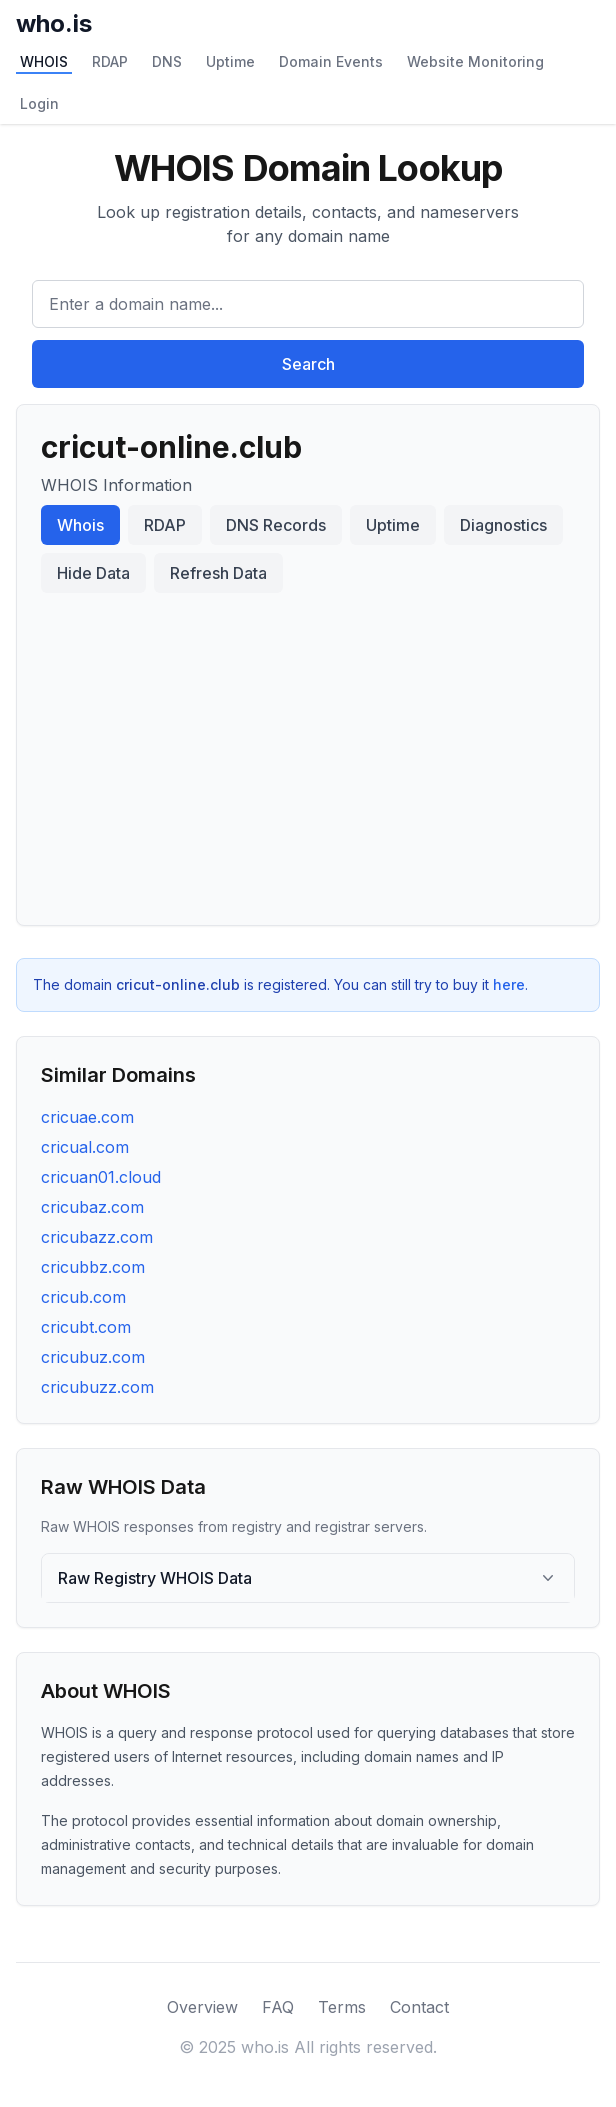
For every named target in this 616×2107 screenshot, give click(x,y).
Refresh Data (218, 573)
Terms (342, 2007)
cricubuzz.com (97, 1387)
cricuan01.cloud (101, 1177)
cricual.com (85, 1147)
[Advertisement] (308, 751)
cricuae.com (87, 1117)
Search (308, 364)
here (509, 984)
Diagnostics (503, 525)
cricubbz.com (93, 1267)
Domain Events (331, 61)
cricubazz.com (97, 1237)
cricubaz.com (92, 1207)
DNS (167, 61)
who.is (54, 23)
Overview (202, 2007)
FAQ (278, 2007)
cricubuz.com (93, 1357)
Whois (80, 525)
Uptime (230, 61)
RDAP (110, 61)
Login (39, 103)
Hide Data (93, 573)
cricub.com (83, 1297)
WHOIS (44, 61)
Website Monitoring (475, 61)
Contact (419, 2007)
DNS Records (276, 525)
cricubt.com (86, 1327)
